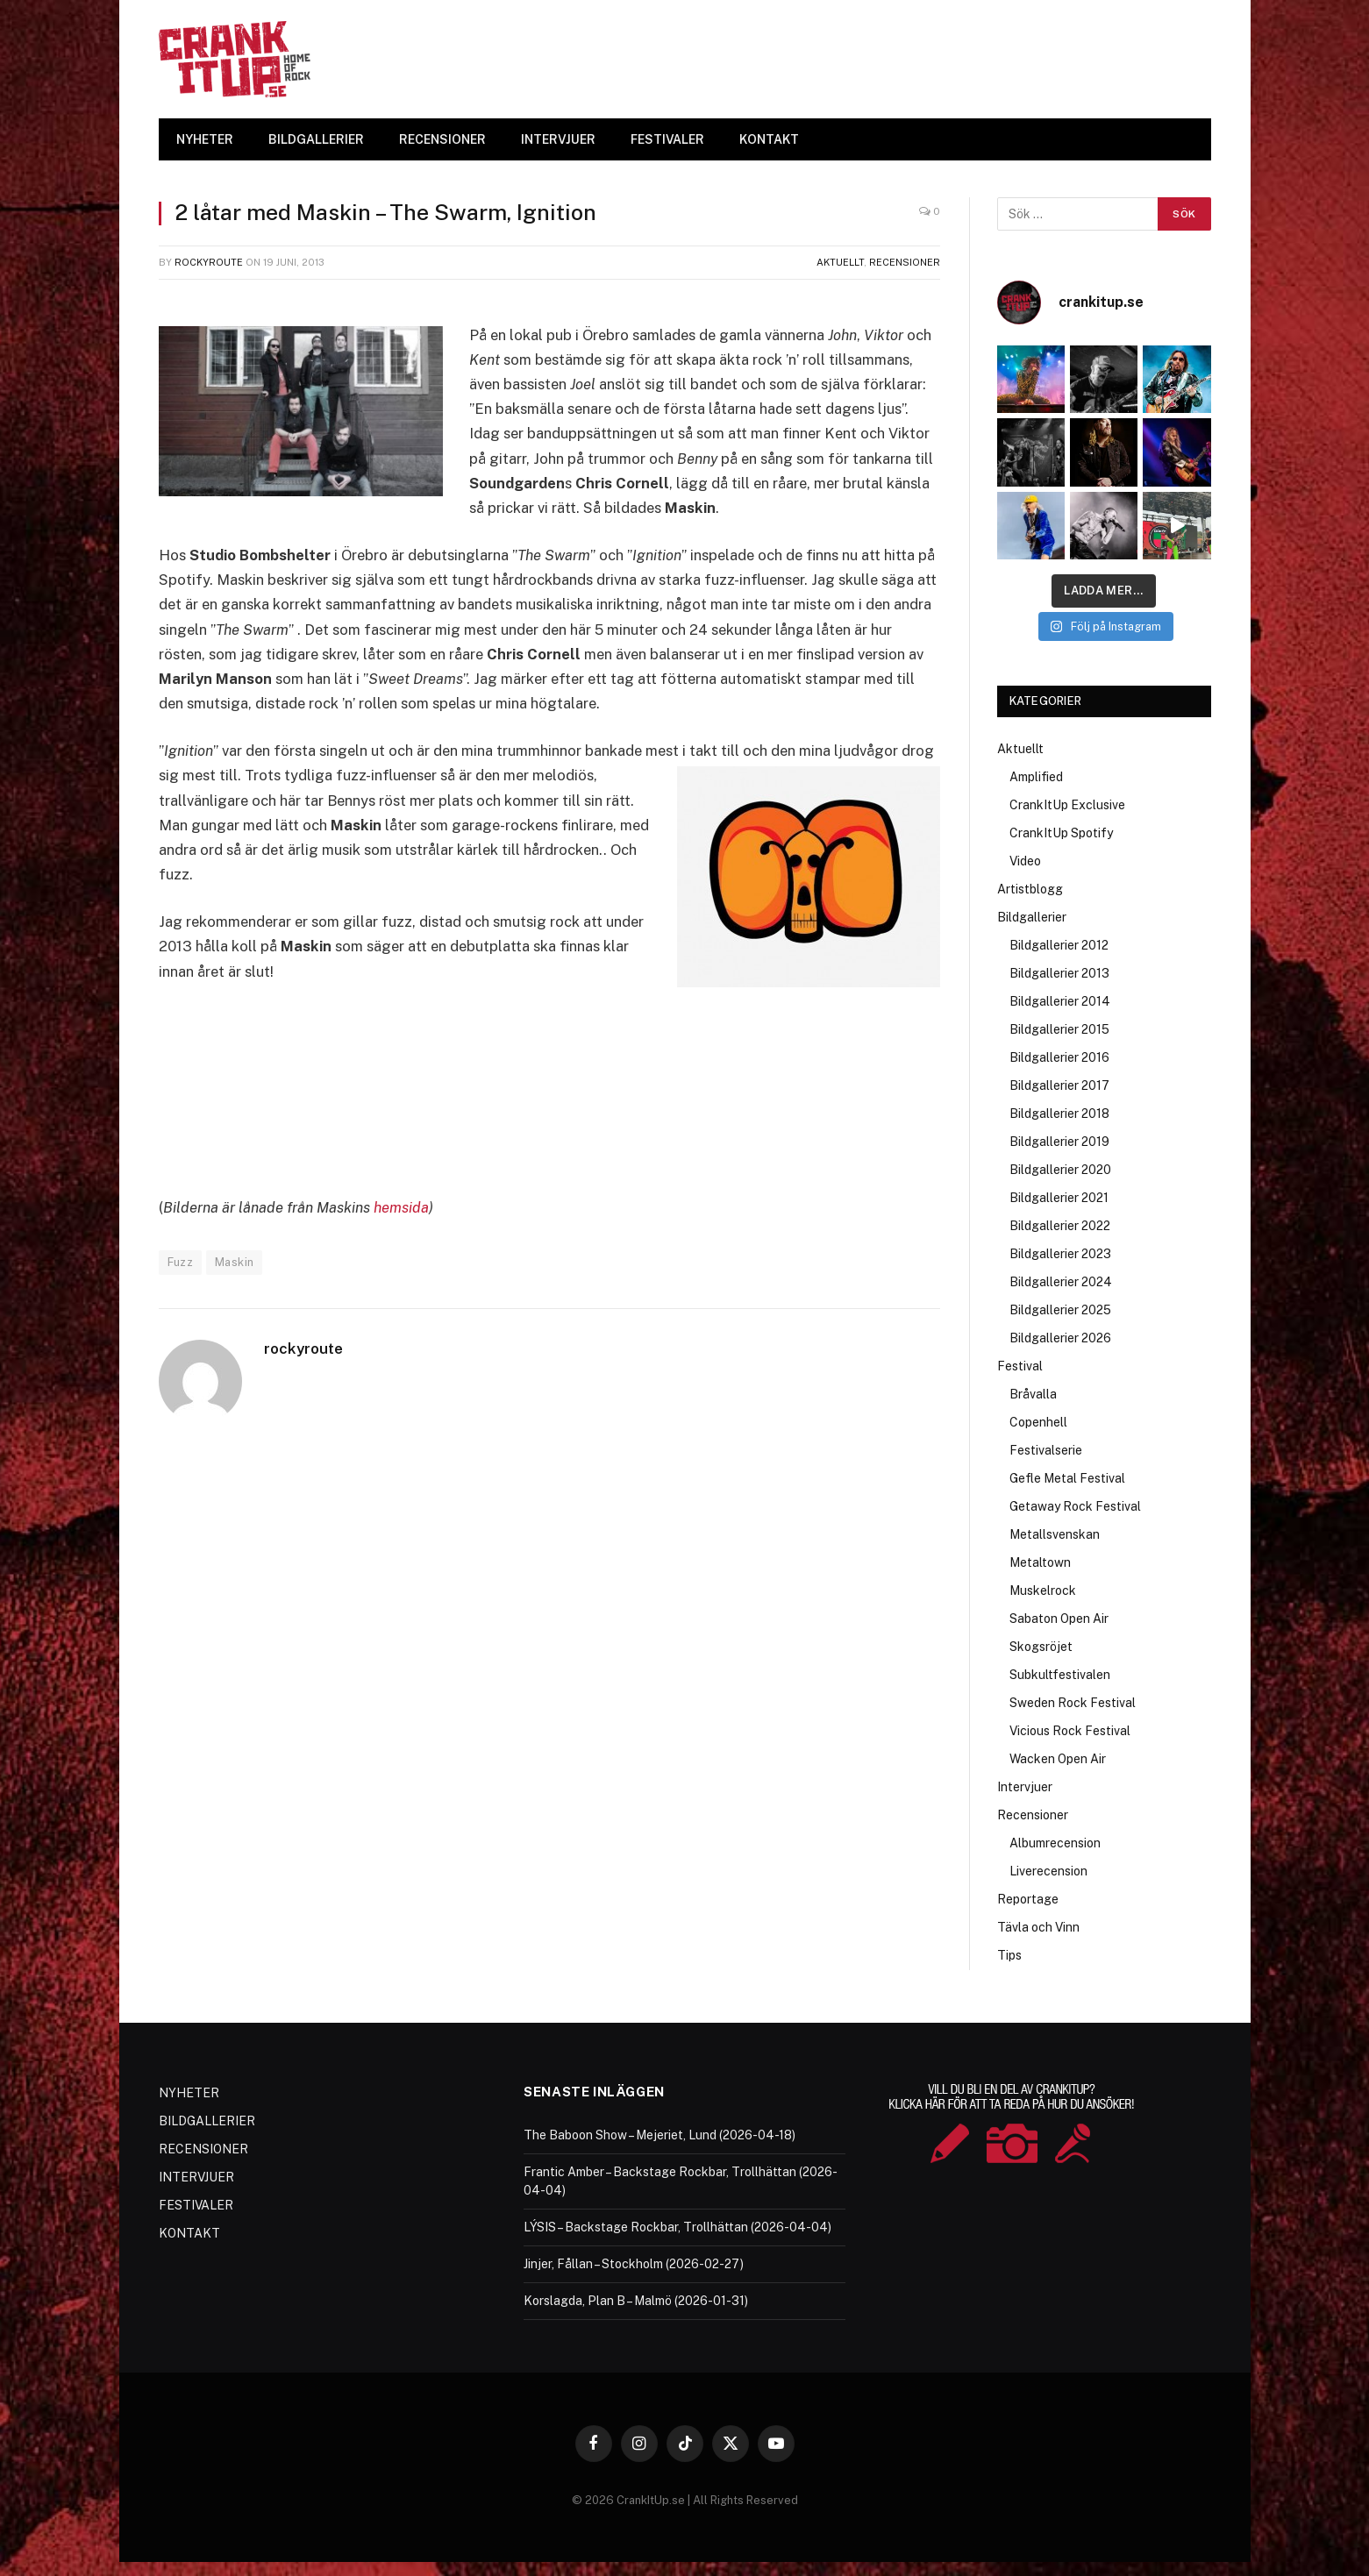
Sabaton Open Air (1059, 1619)
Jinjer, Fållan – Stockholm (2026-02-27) (634, 2264)
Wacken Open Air (1057, 1759)
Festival (1020, 1366)
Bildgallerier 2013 (1059, 973)
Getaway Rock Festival (1075, 1506)
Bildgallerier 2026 (1060, 1338)
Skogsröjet (1041, 1647)
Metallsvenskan (1054, 1534)
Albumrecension (1055, 1843)
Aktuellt (840, 262)
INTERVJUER (558, 139)
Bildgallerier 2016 (1059, 1057)
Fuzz (181, 1262)
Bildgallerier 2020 (1060, 1170)
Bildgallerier (1031, 917)
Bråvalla (1033, 1394)
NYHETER (204, 139)
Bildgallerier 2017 (1059, 1085)
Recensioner (904, 262)
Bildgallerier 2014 (1059, 1001)
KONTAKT (769, 139)
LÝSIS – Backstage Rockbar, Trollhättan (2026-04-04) (677, 2227)
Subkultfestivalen (1059, 1675)
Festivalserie (1045, 1450)
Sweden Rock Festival (1072, 1703)
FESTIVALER (667, 139)
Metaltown (1040, 1562)
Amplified (1036, 777)
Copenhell (1038, 1422)
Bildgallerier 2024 (1060, 1282)
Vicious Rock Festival (1069, 1731)
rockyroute (209, 262)
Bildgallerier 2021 (1059, 1198)
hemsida (401, 1207)
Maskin (234, 1262)
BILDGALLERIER (316, 139)
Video (1025, 861)
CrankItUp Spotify (1061, 833)
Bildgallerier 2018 (1059, 1114)
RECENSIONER (442, 139)
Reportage (1028, 1899)
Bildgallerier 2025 (1060, 1310)
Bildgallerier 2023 (1060, 1254)
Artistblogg (1030, 889)
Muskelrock (1042, 1590)
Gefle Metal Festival (1067, 1478)
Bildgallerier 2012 (1059, 945)
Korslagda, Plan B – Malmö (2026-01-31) (636, 2301)
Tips (1009, 1955)
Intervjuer (1024, 1787)
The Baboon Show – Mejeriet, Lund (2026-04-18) (659, 2135)
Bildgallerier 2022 (1059, 1226)
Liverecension (1048, 1871)
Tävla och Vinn (1038, 1927)
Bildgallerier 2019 (1059, 1142)
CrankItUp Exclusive (1067, 805)
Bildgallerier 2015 (1059, 1029)
